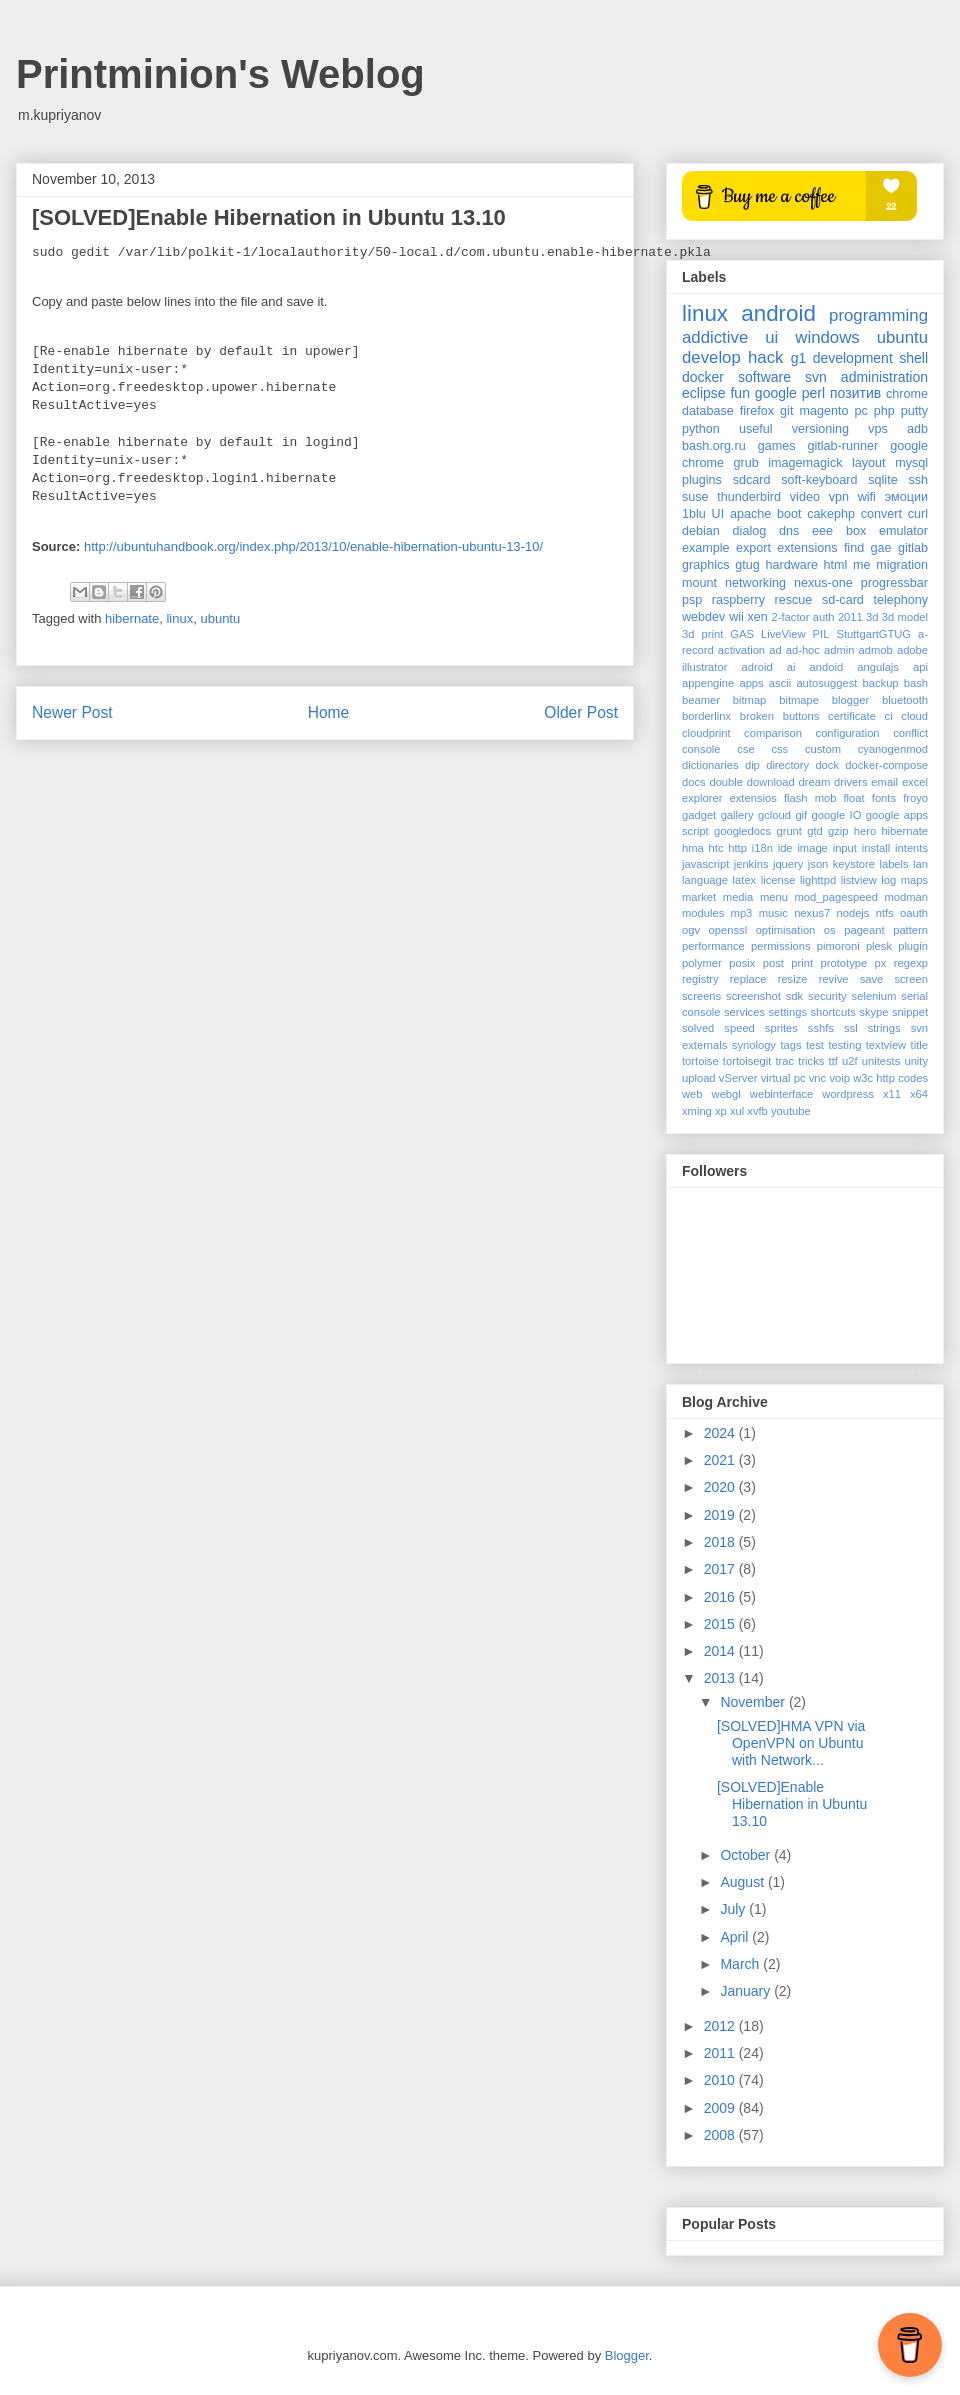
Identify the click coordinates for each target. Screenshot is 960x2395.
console (701, 749)
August (743, 1882)
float (854, 798)
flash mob (810, 798)
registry (700, 979)
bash (916, 683)
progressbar (894, 583)
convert (881, 514)
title (919, 1045)
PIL (821, 634)
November (754, 1702)
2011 (850, 617)
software (764, 377)
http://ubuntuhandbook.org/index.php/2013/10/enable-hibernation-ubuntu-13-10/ (313, 546)
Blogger (627, 2355)
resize (793, 979)
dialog (750, 531)
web (692, 1094)
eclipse (704, 393)
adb (917, 429)
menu (774, 897)
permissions (781, 946)
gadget (699, 815)
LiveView (783, 634)
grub (746, 463)
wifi (867, 497)
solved (698, 1028)
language (705, 880)
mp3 (742, 913)
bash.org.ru (714, 446)
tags (790, 1045)
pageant (864, 930)
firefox (757, 411)
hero (865, 831)
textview (886, 1045)
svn (816, 377)
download (771, 782)
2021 (721, 1460)
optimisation (786, 930)
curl (918, 514)
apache (750, 514)
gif (801, 815)
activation (741, 650)
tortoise (700, 1061)
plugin (913, 946)
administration (884, 377)
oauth (914, 913)
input (845, 848)
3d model (905, 617)
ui (771, 337)
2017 (721, 1569)
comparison (773, 733)
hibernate (132, 618)
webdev (703, 617)
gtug (747, 565)
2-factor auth (803, 617)
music (773, 913)
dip (752, 765)
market (699, 897)
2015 (721, 1624)
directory (787, 765)
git (786, 411)
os (830, 930)
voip (839, 1078)
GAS (742, 634)
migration (902, 565)
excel (915, 782)
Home (329, 712)
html (836, 565)
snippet (910, 1012)
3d (872, 617)
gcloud (774, 815)
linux (179, 618)
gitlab (913, 548)
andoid (827, 667)
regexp (911, 963)
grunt (789, 831)
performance (713, 946)
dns (789, 531)
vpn (839, 497)
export (753, 548)
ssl (851, 1028)
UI (718, 514)
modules (703, 913)
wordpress (848, 1094)
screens (701, 996)
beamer (701, 700)
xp (721, 1111)
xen (758, 617)
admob (876, 650)
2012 (721, 2026)
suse (695, 497)
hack (765, 357)
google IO (837, 815)
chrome (907, 394)
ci (889, 716)
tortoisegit (747, 1061)
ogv (691, 930)
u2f (850, 1061)
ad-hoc (803, 650)
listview (859, 880)
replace (748, 979)
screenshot (753, 996)
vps (878, 429)
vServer (738, 1078)
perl (813, 393)
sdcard (752, 480)
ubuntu (220, 618)
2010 (721, 2080)
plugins (702, 480)
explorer (702, 798)
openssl (728, 930)
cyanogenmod (893, 749)
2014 (721, 1651)
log (888, 880)
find (854, 548)
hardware (791, 565)
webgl (726, 1094)
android (778, 313)
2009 (721, 2108)
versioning (820, 429)
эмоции (906, 497)
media (738, 897)
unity (916, 1061)
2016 (721, 1597)
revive (834, 979)
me (862, 565)
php (884, 411)
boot (789, 514)
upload (699, 1078)
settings (787, 1012)
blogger (850, 700)
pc (860, 411)
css (779, 749)
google (776, 393)
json (818, 864)
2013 (721, 1678)
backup (881, 683)
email (884, 782)
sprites (781, 1028)
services (744, 1012)
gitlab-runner (843, 446)
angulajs (878, 667)
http (737, 848)
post (773, 963)
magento (823, 411)
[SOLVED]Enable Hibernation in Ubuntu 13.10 (792, 1804)
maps (914, 880)
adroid (757, 667)
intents (911, 848)
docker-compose (886, 765)
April (736, 1937)
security (827, 996)
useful (756, 429)
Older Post (581, 712)
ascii (780, 683)
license (778, 880)
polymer (702, 963)
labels (893, 864)
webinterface (781, 1094)
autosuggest (826, 683)
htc (716, 848)
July (734, 1909)
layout (869, 463)
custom (823, 749)
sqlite (882, 480)
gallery (737, 815)
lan (920, 864)
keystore (854, 864)
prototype (844, 963)
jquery (788, 864)
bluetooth (905, 700)
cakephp (831, 514)
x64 (919, 1094)
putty (914, 411)
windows (827, 337)
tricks (811, 1061)
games (777, 446)
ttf (833, 1061)
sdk (794, 996)
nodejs (852, 913)
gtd (815, 831)
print (802, 963)
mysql (911, 463)
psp (692, 600)
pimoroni (838, 946)
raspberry (738, 600)
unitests (881, 1061)
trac (784, 1061)
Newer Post (72, 712)
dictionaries (710, 765)
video (805, 497)
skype (873, 1012)
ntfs (885, 913)
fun (739, 393)
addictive (715, 337)
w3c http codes (890, 1078)
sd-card (843, 600)
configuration (848, 733)
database (708, 411)
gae (881, 548)
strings (884, 1028)
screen (911, 979)
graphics (706, 565)
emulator (903, 531)
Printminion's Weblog (220, 74)
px (881, 963)
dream (815, 782)
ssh (918, 480)
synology (754, 1045)
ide (785, 848)
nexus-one (823, 583)
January (747, 1991)
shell (913, 358)
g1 (799, 358)
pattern (910, 930)
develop (711, 357)
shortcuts (832, 1012)
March (741, 1964)
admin (839, 650)
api (920, 667)
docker (703, 377)
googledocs (742, 831)
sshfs (821, 1028)
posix (742, 963)
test (815, 1045)
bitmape (799, 700)
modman (906, 897)
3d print (702, 634)
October (747, 1855)
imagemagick (805, 463)
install (876, 848)
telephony (900, 600)
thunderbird (749, 497)
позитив (855, 393)
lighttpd (818, 880)
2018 (721, 1542)
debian (701, 531)
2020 (721, 1487)
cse (745, 749)
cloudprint (706, 733)
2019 (721, 1515)
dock (827, 765)
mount (699, 583)
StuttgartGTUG (873, 634)
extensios (753, 798)
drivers (851, 782)
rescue (794, 600)
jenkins (751, 864)
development (853, 358)
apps (751, 683)
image (812, 848)
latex (745, 880)
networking (755, 583)
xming (697, 1111)
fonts (884, 798)
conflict (910, 733)
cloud (914, 716)
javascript (705, 864)
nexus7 (812, 913)
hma (693, 848)
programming (878, 315)
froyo (915, 798)
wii (736, 617)
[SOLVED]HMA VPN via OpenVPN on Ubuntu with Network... (791, 1743)
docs (694, 782)
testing (844, 1045)
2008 (721, 2135)
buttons (801, 716)
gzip (838, 831)
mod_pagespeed (836, 897)
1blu (694, 514)
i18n (762, 848)
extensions (807, 548)
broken (757, 716)
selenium (874, 996)
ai (791, 667)
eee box (839, 531)
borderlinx (706, 716)
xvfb (757, 1111)
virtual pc (783, 1078)
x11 (892, 1094)
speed (739, 1028)
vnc (817, 1078)
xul (737, 1111)
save (872, 979)
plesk (879, 946)
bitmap (750, 700)
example (706, 548)
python (701, 429)
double (726, 782)
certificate (852, 716)
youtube (791, 1111)
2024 (721, 1433)
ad (775, 650)
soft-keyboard (819, 480)
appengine (708, 683)
